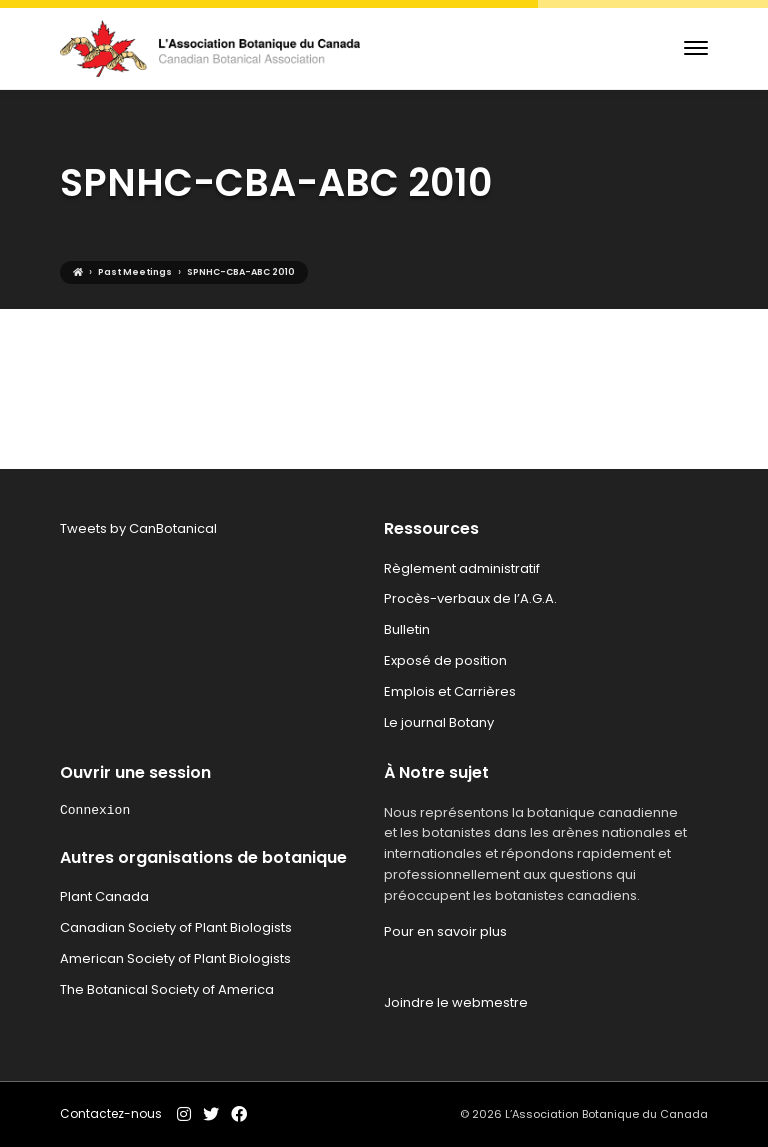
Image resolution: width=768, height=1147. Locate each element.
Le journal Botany (439, 722)
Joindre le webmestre (456, 1002)
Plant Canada (104, 896)
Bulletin (407, 629)
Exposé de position (445, 660)
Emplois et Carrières (450, 691)
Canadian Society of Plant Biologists (176, 927)
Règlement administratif (462, 568)
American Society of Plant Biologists (175, 958)
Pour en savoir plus (445, 931)
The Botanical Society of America (167, 989)
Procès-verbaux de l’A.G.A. (470, 598)
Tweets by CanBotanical (138, 528)
